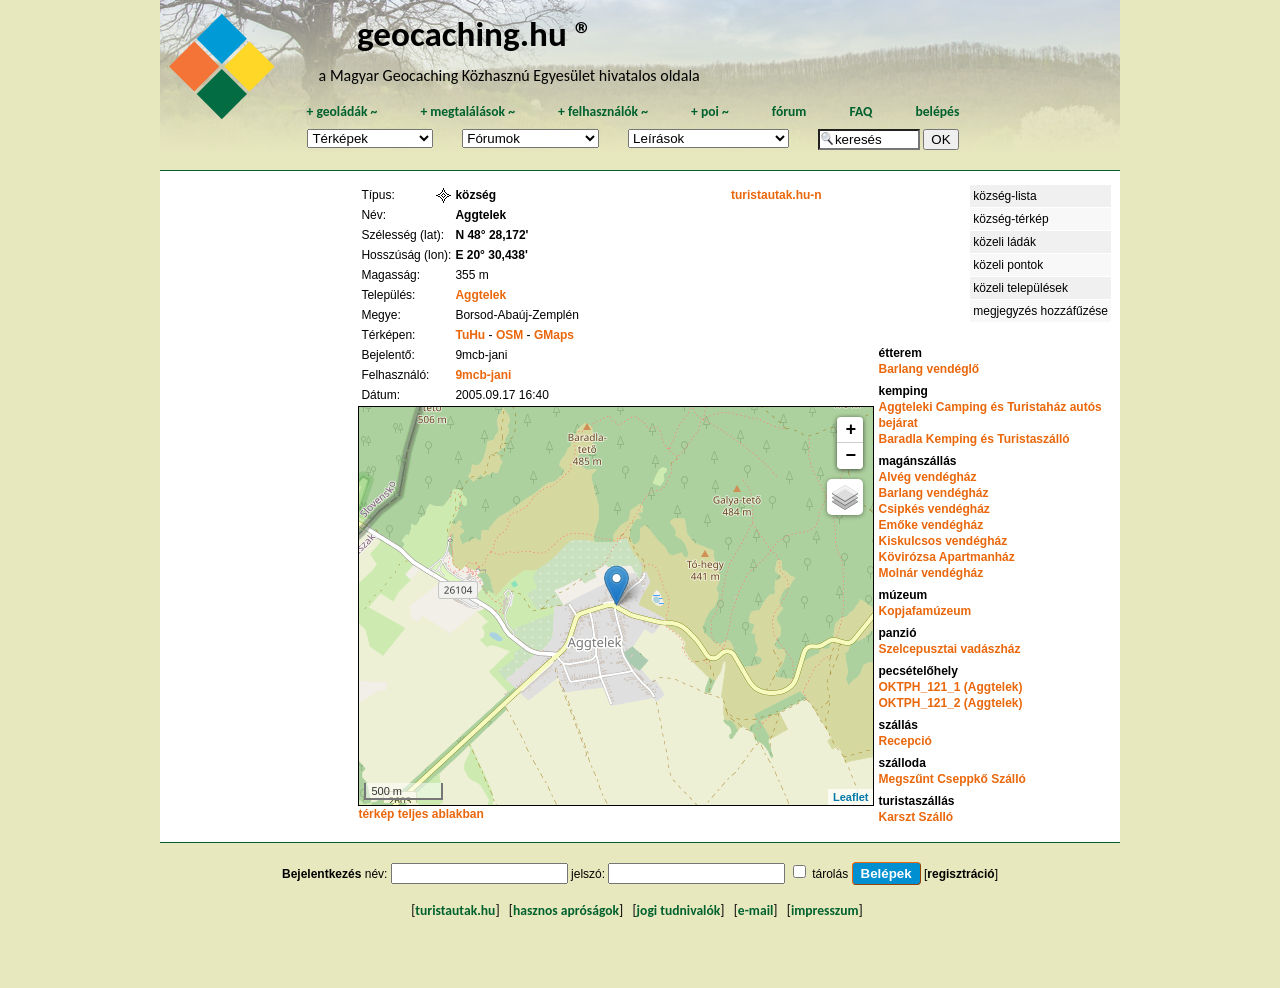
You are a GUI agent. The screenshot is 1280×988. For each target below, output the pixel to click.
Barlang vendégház (933, 493)
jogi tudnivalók (679, 910)
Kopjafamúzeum (924, 611)
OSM (509, 335)
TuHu (470, 335)
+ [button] (851, 430)
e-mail (755, 910)
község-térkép (1010, 219)
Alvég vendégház (927, 477)
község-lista (1004, 196)
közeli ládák (1004, 242)
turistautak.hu (455, 910)
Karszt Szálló (915, 817)
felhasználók (603, 111)
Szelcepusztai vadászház (949, 649)
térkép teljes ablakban (420, 814)
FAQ (860, 111)
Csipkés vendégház (933, 509)
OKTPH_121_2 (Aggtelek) (950, 703)
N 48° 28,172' (491, 235)
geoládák (341, 111)
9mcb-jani (483, 375)
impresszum (825, 910)
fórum (789, 111)
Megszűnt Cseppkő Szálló (951, 779)
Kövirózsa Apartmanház (946, 557)
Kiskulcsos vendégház (942, 541)
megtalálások (467, 111)
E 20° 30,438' (491, 255)
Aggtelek (480, 295)
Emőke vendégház (930, 525)
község (475, 195)
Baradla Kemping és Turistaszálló (973, 439)
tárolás (830, 874)
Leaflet (850, 797)
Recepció (904, 741)
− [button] (851, 456)
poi (710, 111)
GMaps (554, 335)
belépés (937, 111)
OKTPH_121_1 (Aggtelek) (950, 687)
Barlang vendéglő (928, 369)
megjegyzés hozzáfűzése (1040, 311)
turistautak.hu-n (776, 195)
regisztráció (960, 874)
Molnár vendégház (930, 573)
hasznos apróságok (566, 910)
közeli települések (1020, 288)
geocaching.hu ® (475, 33)
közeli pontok (1008, 265)
